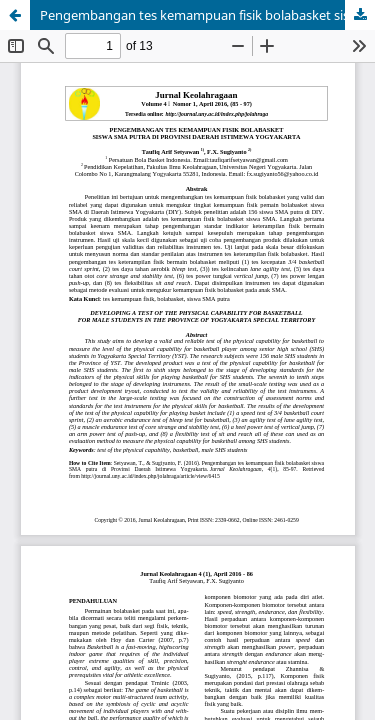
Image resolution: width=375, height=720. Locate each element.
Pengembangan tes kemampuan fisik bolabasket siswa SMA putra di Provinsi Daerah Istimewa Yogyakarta (207, 15)
